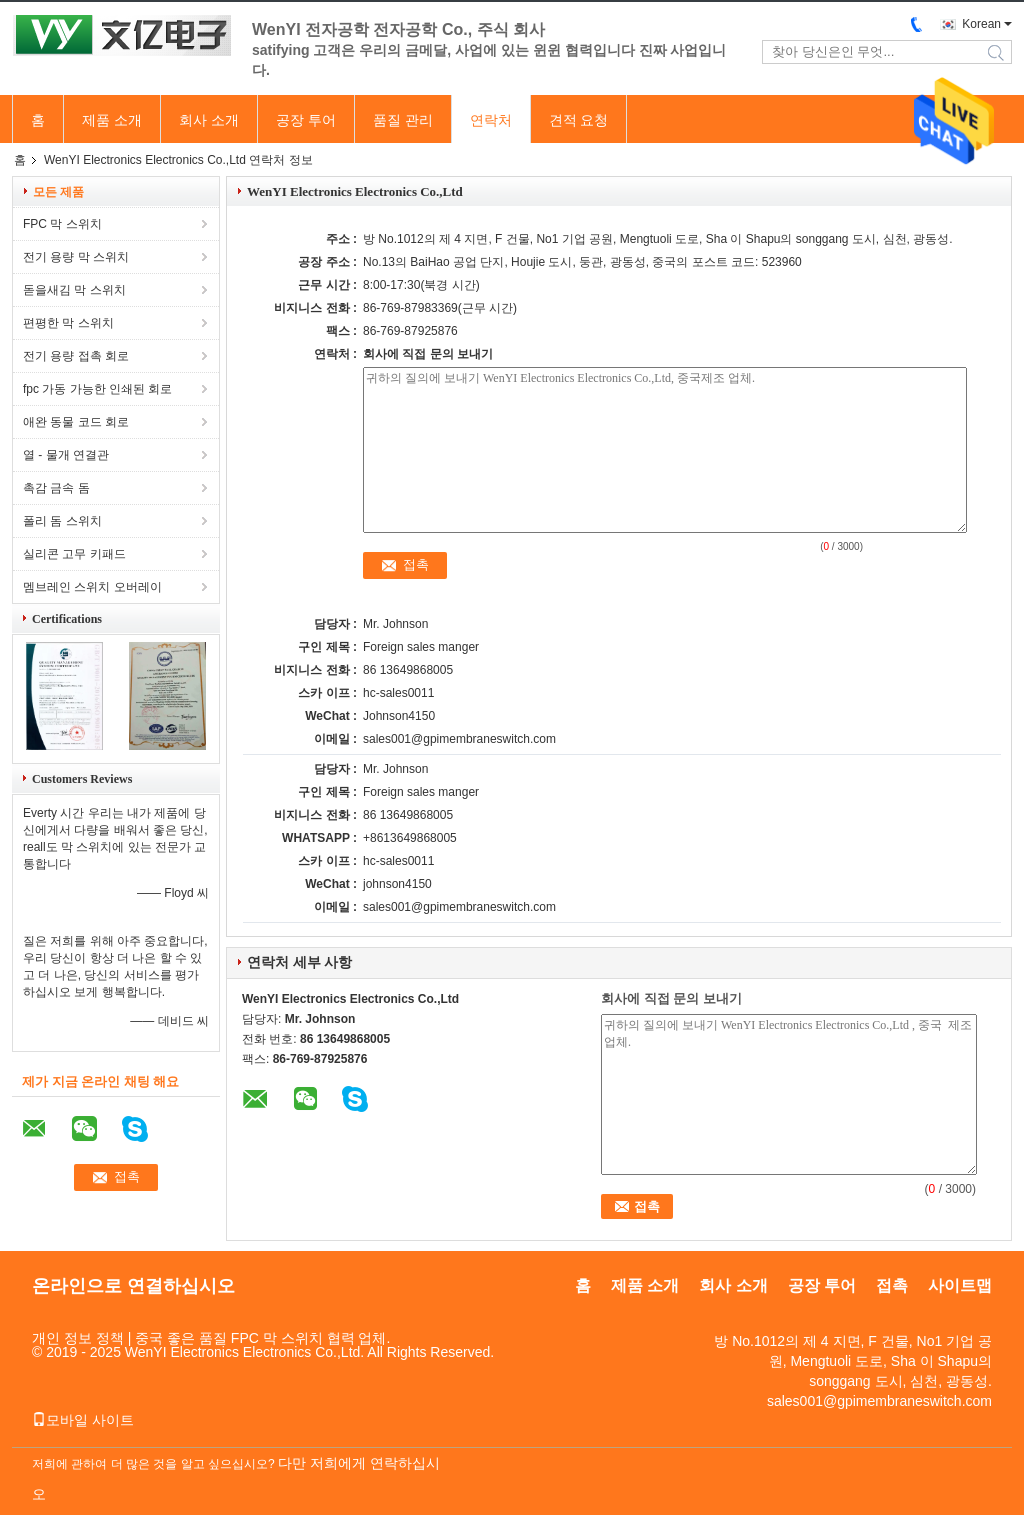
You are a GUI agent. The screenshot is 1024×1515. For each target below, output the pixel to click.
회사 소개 (209, 120)
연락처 (491, 120)
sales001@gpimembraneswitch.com (459, 739)
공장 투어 (306, 120)
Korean (981, 24)
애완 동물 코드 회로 (76, 422)
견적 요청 (579, 120)
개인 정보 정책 (78, 1338)
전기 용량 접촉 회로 (76, 356)
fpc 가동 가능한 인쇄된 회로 (97, 389)
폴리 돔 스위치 (62, 521)
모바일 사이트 (83, 1420)
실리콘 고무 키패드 (74, 554)
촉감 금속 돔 (56, 488)
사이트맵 (960, 1285)
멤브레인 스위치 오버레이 (92, 587)
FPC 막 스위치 (62, 224)
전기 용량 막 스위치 (76, 257)
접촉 (892, 1285)
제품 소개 (112, 120)
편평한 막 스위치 (68, 323)
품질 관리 (403, 120)
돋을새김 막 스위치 (74, 290)
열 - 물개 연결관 (66, 455)
